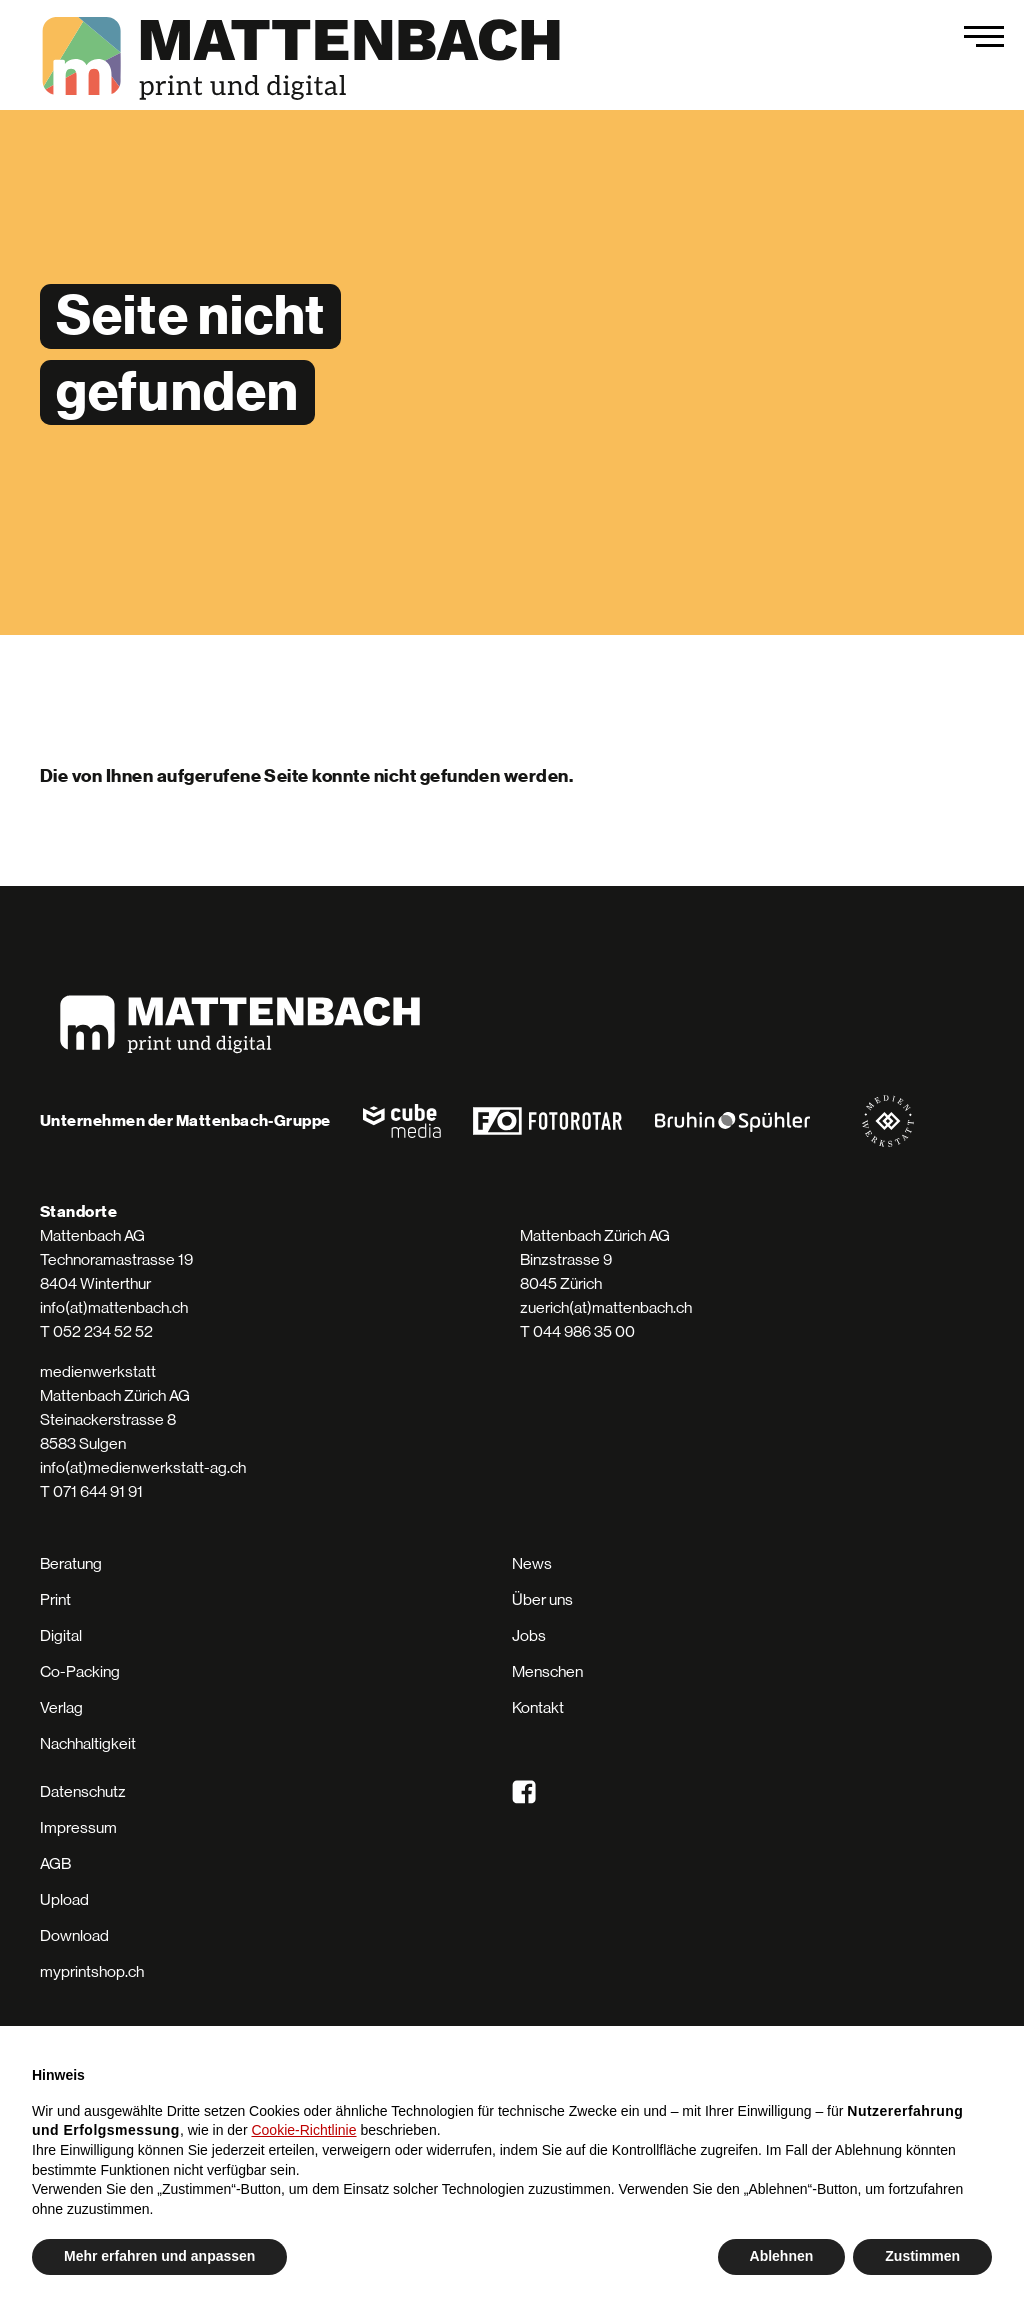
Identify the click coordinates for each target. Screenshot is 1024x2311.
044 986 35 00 (584, 1331)
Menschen (547, 1671)
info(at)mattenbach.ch (114, 1307)
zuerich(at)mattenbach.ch (606, 1307)
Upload (64, 1899)
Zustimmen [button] (922, 2256)
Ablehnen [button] (782, 2256)
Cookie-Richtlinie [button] (303, 2130)
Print (55, 1599)
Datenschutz (83, 1791)
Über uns (542, 1599)
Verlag (61, 1707)
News (532, 1563)
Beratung (71, 1563)
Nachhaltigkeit (88, 1743)
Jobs (529, 1635)
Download (74, 1935)
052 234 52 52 (103, 1331)
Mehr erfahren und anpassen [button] (159, 2256)
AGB (55, 1863)
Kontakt (538, 1707)
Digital (61, 1635)
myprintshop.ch (92, 1971)
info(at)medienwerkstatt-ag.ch (143, 1467)
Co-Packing (80, 1671)
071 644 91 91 (98, 1491)
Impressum (78, 1827)
